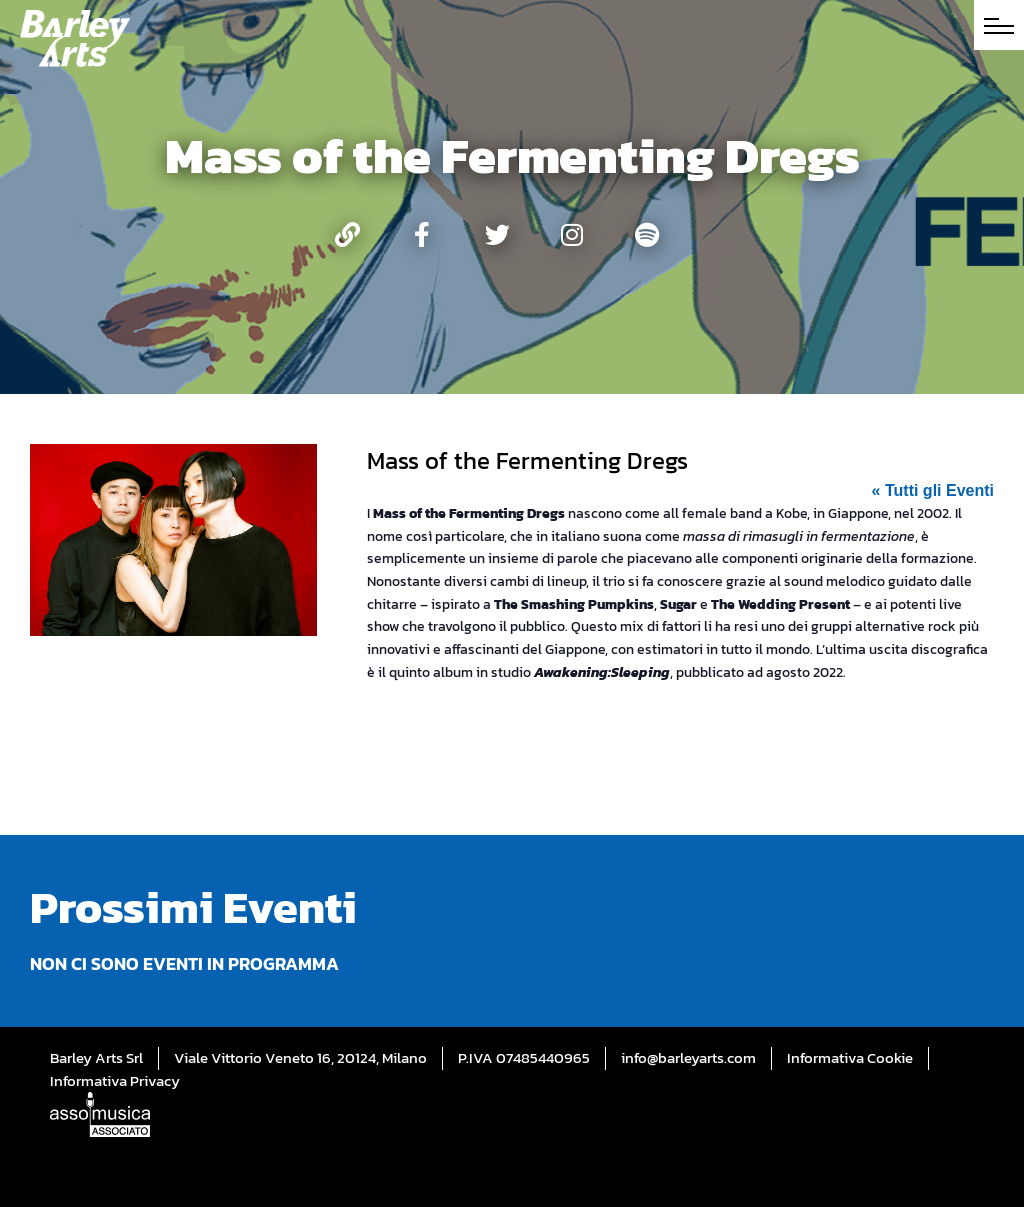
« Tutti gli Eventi (933, 490)
